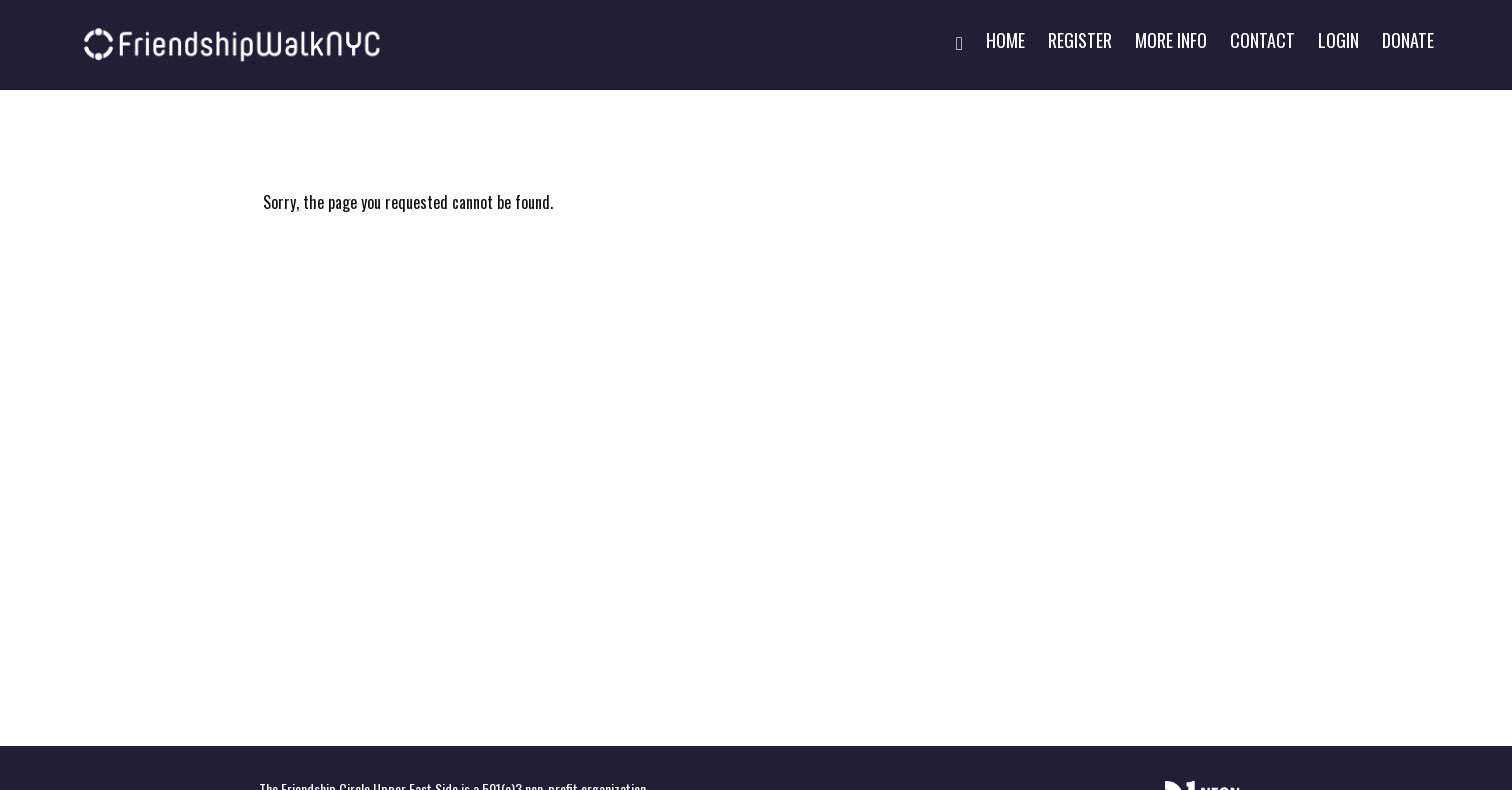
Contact (1262, 40)
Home (1005, 40)
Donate (1408, 40)
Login (1338, 40)
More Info (1171, 40)
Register (1080, 40)
